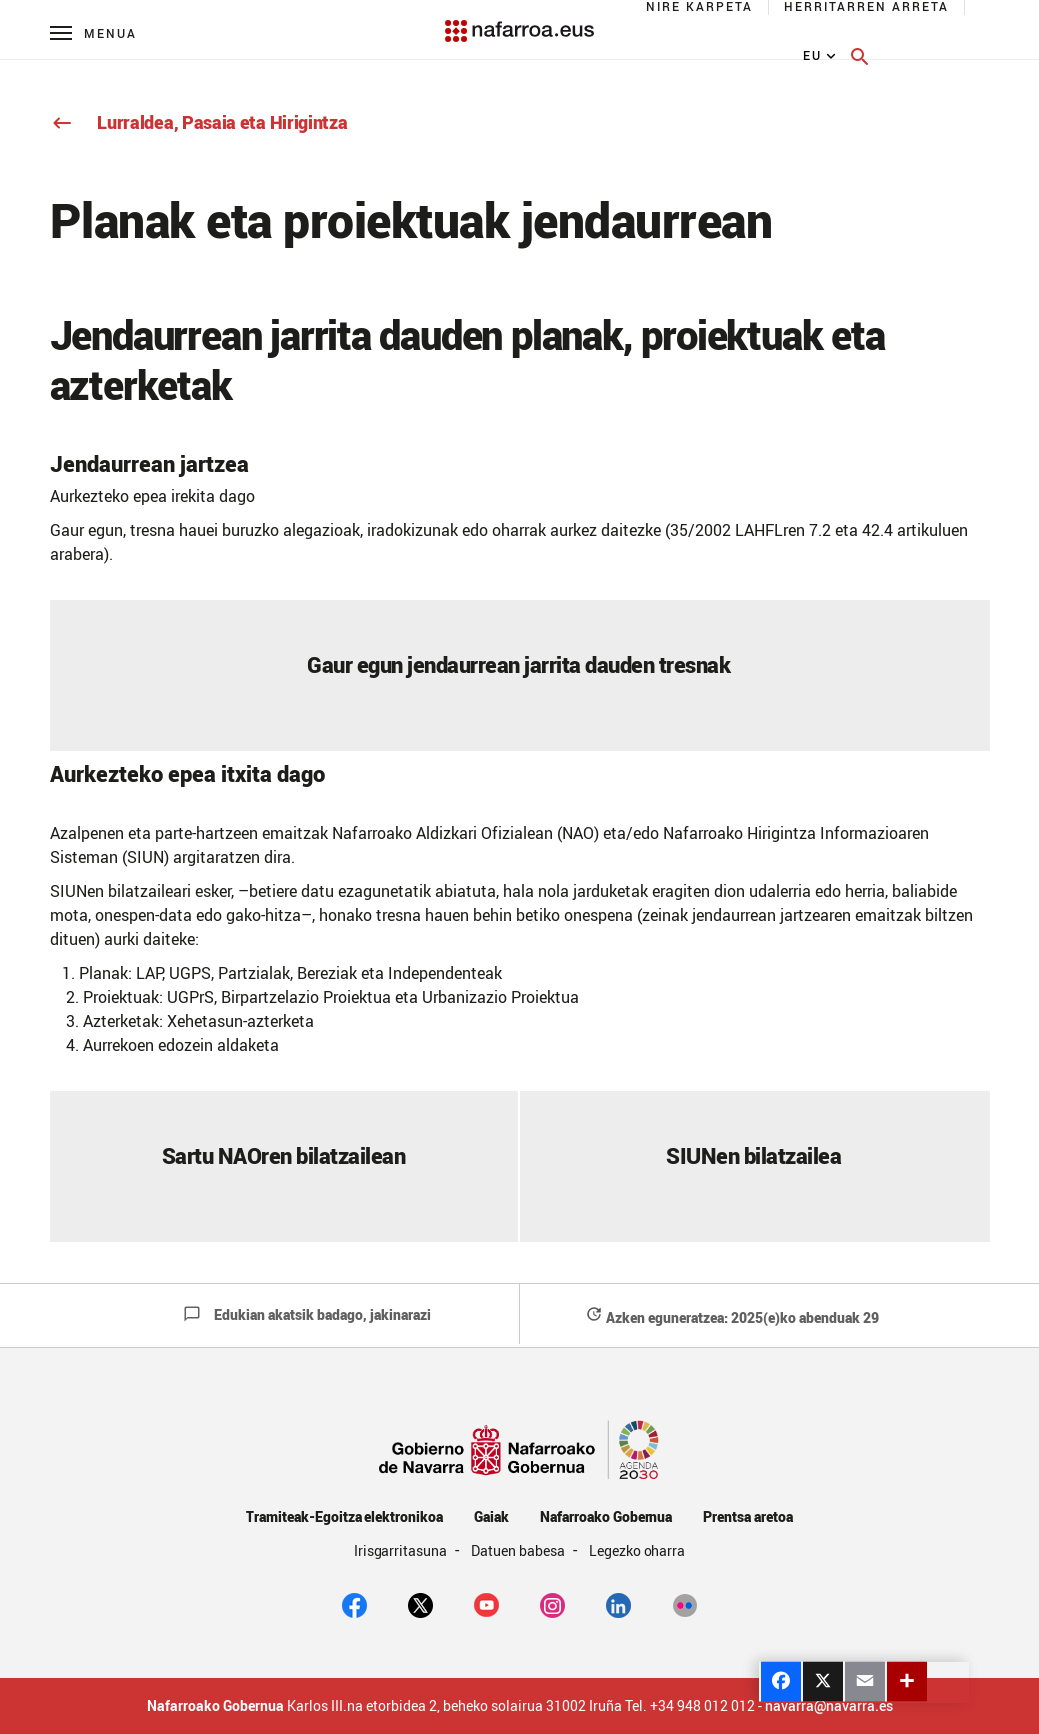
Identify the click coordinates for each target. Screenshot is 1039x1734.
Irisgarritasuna (402, 1550)
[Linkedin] (618, 1604)
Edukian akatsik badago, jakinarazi (307, 1314)
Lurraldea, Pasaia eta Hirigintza (199, 122)
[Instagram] (552, 1604)
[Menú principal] (93, 32)
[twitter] (420, 1604)
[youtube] (486, 1604)
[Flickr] (684, 1604)
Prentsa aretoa (748, 1516)
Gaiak (491, 1516)
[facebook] (354, 1604)
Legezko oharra (637, 1550)
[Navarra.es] (519, 21)
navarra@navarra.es (829, 1706)
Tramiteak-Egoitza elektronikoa (344, 1516)
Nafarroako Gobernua (606, 1516)
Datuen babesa (519, 1550)
